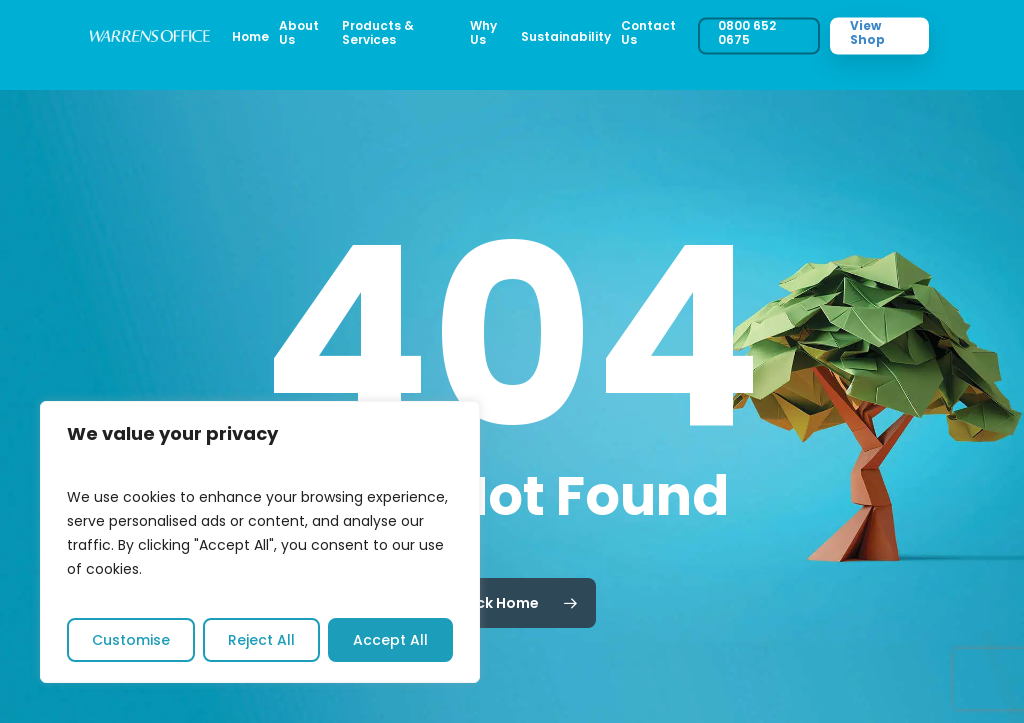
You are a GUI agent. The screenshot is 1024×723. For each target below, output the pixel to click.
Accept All (390, 640)
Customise (131, 640)
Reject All (261, 640)
